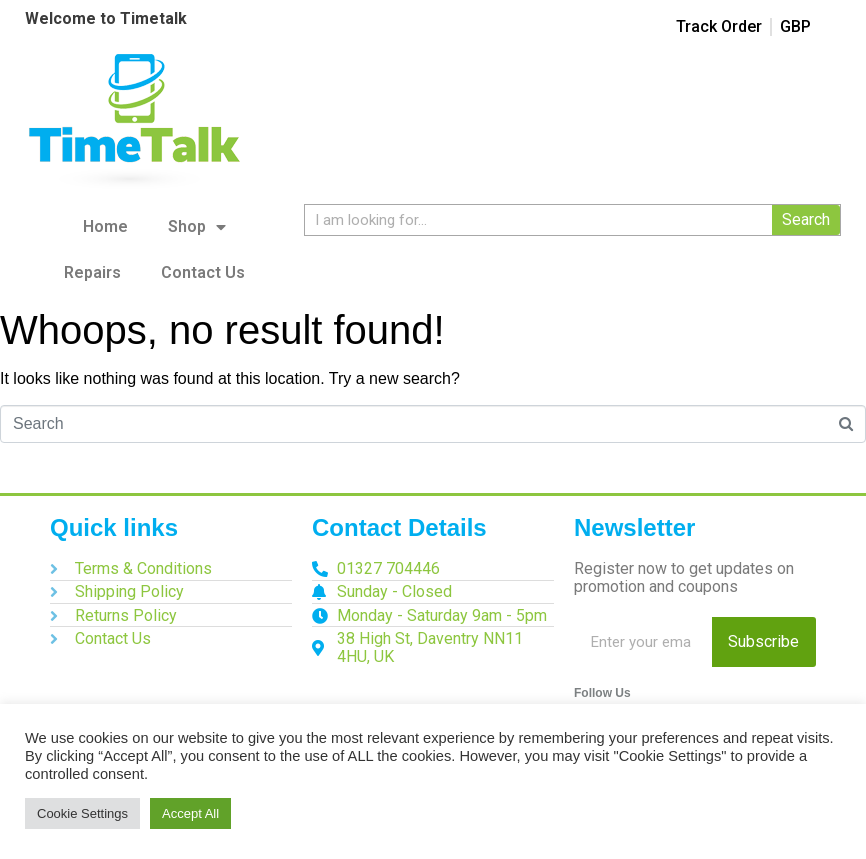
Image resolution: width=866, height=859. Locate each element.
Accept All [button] (190, 813)
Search (806, 219)
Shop (197, 227)
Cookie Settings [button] (82, 813)
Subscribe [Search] (763, 641)
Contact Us (203, 272)
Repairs (92, 272)
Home (105, 226)
